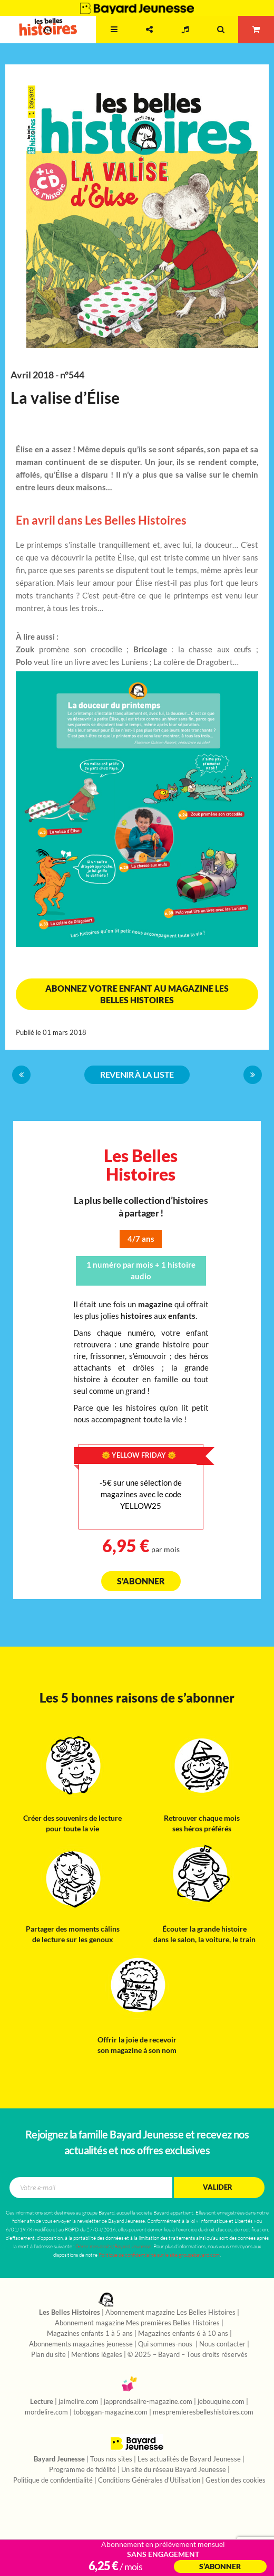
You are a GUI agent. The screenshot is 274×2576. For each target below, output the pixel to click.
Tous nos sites (111, 2459)
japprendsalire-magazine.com (148, 2402)
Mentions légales (96, 2355)
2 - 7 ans (77, 39)
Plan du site (48, 2355)
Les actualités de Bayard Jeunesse (189, 2459)
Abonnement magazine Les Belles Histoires (170, 2312)
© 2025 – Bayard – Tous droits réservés (188, 2355)
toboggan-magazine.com (110, 2412)
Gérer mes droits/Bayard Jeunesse (113, 2246)
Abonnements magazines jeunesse (81, 2344)
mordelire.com (46, 2412)
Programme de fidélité (82, 2470)
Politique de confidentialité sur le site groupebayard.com (159, 2255)
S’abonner (220, 2566)
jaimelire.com (78, 2402)
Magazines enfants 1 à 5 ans (90, 2333)
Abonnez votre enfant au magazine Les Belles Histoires (137, 994)
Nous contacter (222, 2344)
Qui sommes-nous (166, 2344)
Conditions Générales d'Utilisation (149, 2480)
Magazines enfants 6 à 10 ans (183, 2333)
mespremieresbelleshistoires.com (203, 2412)
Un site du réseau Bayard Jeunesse (173, 2470)
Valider (217, 2187)
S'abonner (141, 1581)
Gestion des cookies (236, 2480)
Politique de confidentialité (53, 2480)
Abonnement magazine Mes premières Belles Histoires (137, 2323)
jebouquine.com (221, 2402)
